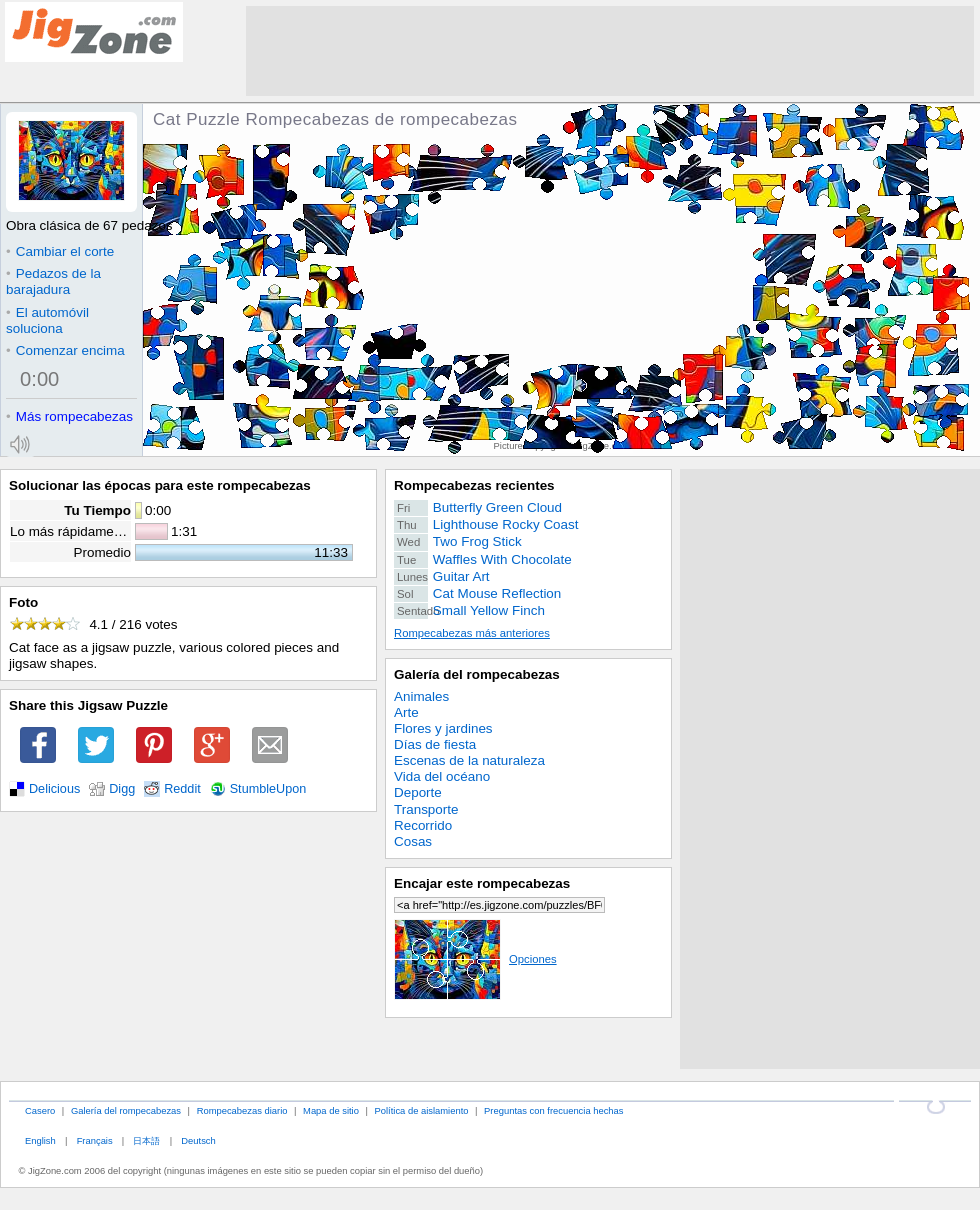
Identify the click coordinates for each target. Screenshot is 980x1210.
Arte (406, 712)
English (40, 1140)
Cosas (413, 841)
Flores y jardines (443, 728)
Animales (421, 696)
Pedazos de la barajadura (53, 281)
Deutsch (198, 1140)
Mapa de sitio (331, 1110)
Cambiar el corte (60, 251)
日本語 (146, 1140)
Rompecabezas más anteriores (472, 633)
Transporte (426, 809)
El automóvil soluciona (47, 320)
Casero (40, 1110)
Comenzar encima (65, 350)
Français (95, 1140)
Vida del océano (442, 776)
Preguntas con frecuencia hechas (553, 1110)
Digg (122, 789)
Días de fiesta (435, 744)
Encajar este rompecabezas (482, 883)
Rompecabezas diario (242, 1110)
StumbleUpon (268, 789)
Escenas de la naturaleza (469, 760)
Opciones (475, 959)
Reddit (182, 789)
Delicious (54, 789)
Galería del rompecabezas (477, 674)
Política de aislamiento (422, 1110)
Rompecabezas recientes (474, 485)
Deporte (418, 792)
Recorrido (423, 825)
